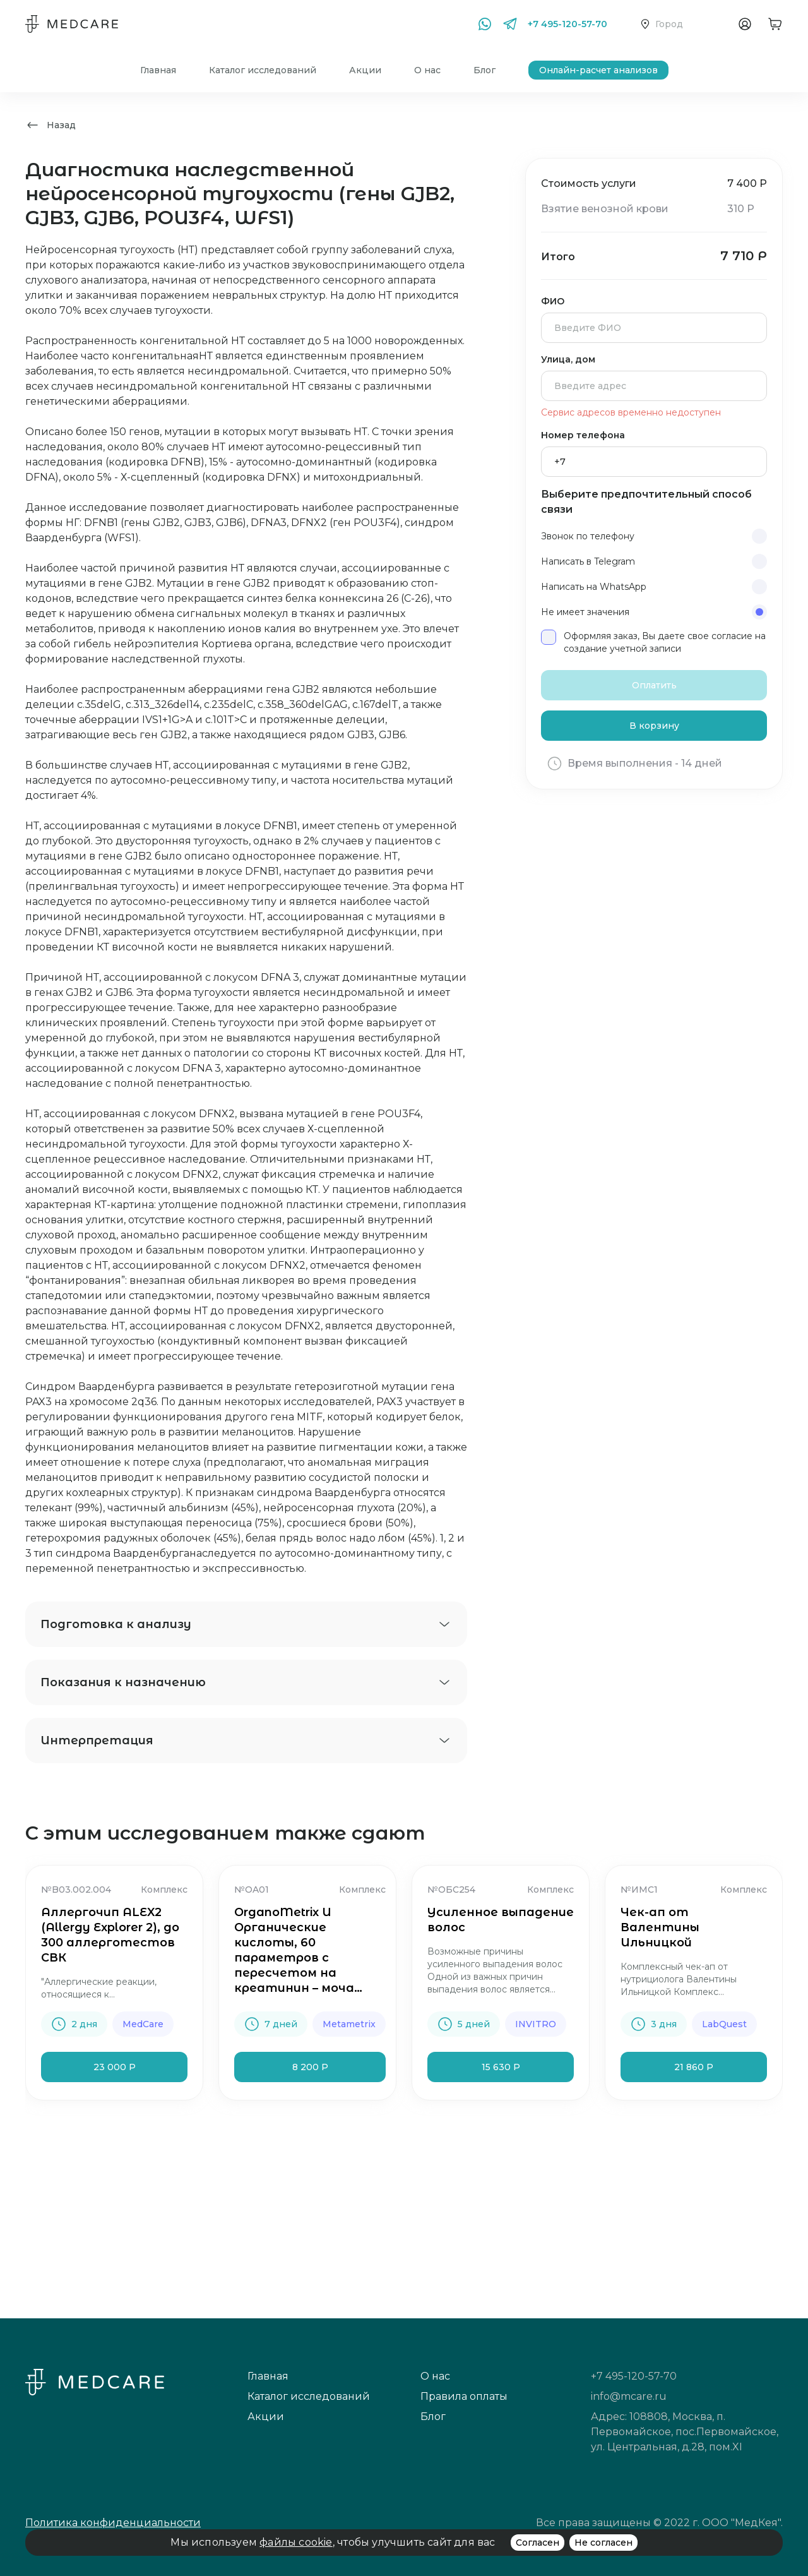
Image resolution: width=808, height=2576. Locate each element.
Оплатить (654, 685)
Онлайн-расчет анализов (598, 70)
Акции (365, 70)
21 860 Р (693, 2067)
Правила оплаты (464, 2396)
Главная (158, 70)
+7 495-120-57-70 (567, 24)
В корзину (654, 725)
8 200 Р (310, 2067)
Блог (484, 70)
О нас (427, 70)
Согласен (537, 2542)
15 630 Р (501, 2067)
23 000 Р (114, 2067)
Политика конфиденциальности (113, 2523)
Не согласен (603, 2542)
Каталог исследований (262, 70)
